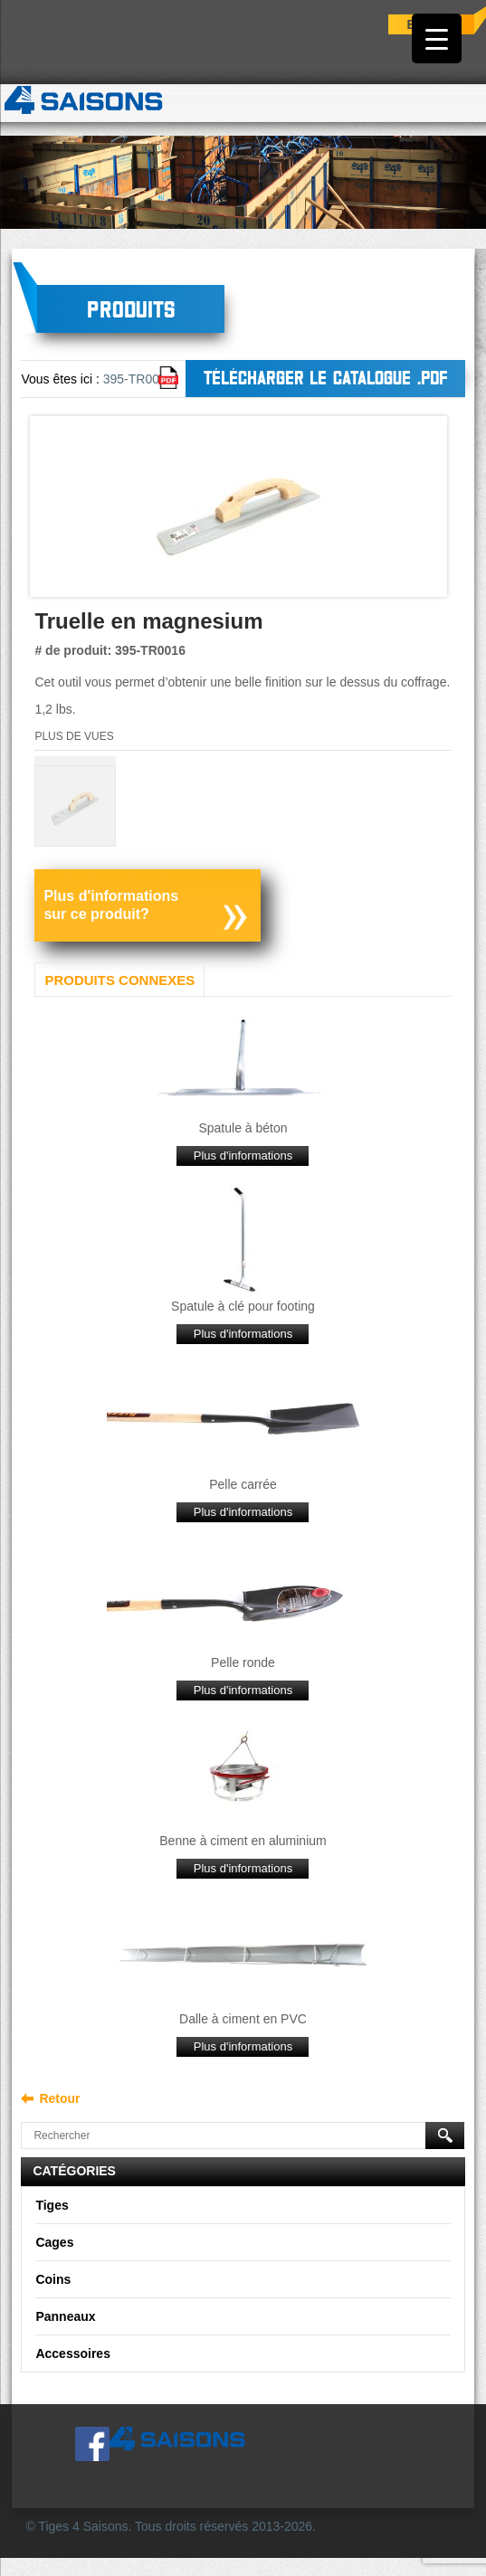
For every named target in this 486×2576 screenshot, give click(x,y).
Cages (54, 2242)
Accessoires (72, 2353)
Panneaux (65, 2316)
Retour (59, 2098)
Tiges (51, 2205)
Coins (53, 2279)
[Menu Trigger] (437, 38)
